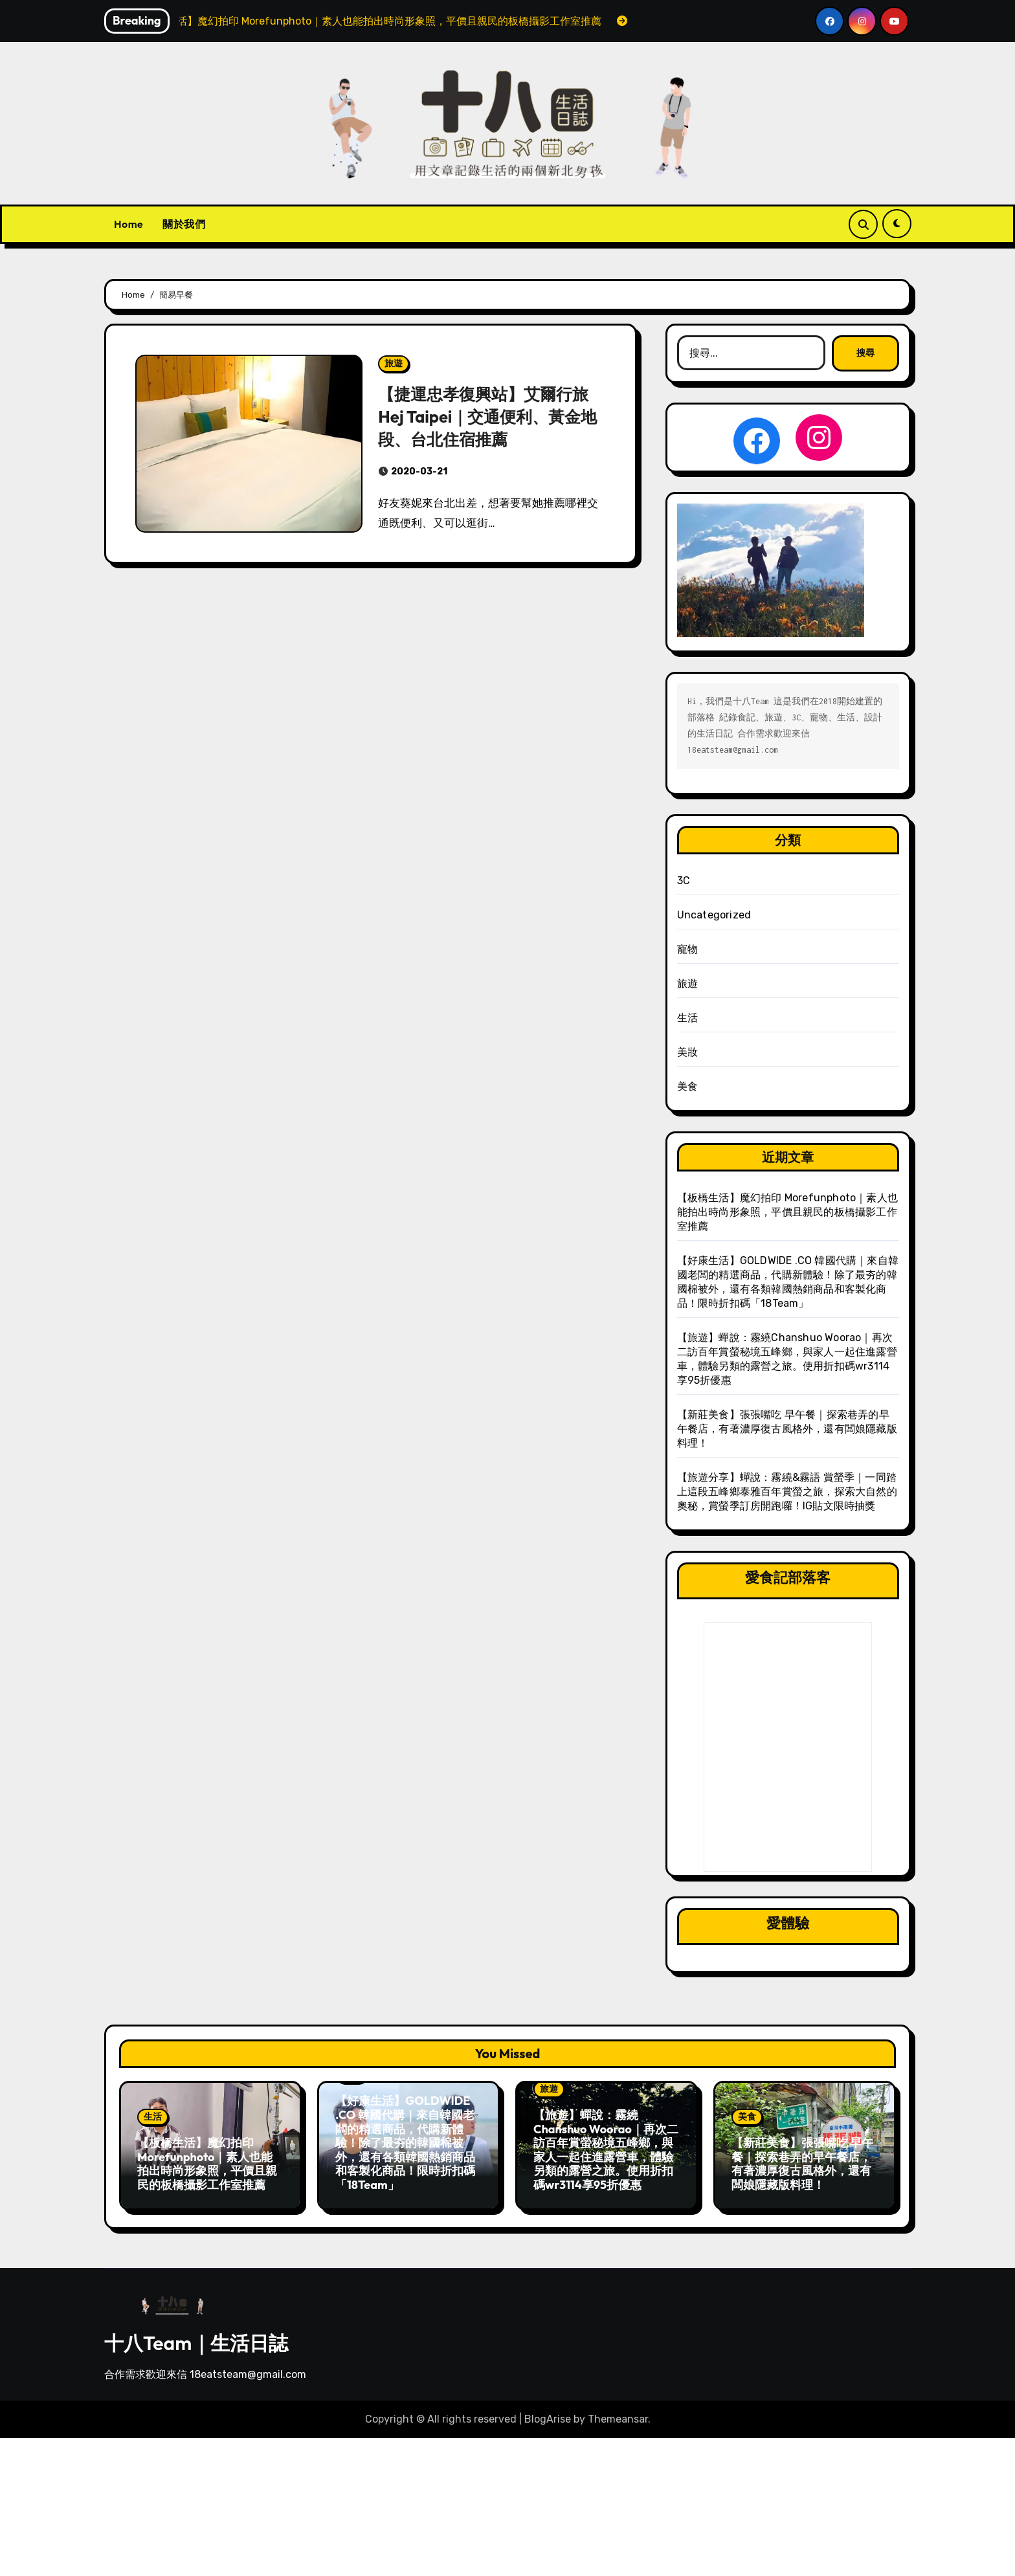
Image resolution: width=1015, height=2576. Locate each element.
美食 (687, 1086)
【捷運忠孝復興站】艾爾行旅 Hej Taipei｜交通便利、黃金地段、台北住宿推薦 (491, 416)
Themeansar (618, 2414)
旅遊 (394, 363)
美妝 (687, 1052)
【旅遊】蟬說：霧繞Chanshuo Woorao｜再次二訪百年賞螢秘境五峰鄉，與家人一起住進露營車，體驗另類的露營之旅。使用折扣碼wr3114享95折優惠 (605, 2149)
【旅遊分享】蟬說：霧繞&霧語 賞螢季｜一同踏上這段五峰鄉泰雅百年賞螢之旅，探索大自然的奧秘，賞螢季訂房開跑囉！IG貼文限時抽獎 (787, 1491)
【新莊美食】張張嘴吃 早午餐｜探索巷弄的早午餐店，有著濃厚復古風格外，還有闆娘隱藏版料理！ (787, 1428)
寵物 (687, 949)
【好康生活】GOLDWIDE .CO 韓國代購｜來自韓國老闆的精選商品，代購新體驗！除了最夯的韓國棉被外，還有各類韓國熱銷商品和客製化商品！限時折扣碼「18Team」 (405, 2142)
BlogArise (547, 2414)
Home (128, 223)
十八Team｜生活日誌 (196, 2339)
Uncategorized (714, 915)
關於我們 (183, 223)
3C (683, 880)
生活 (687, 1018)
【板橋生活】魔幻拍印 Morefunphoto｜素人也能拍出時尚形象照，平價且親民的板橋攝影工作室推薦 (787, 1212)
